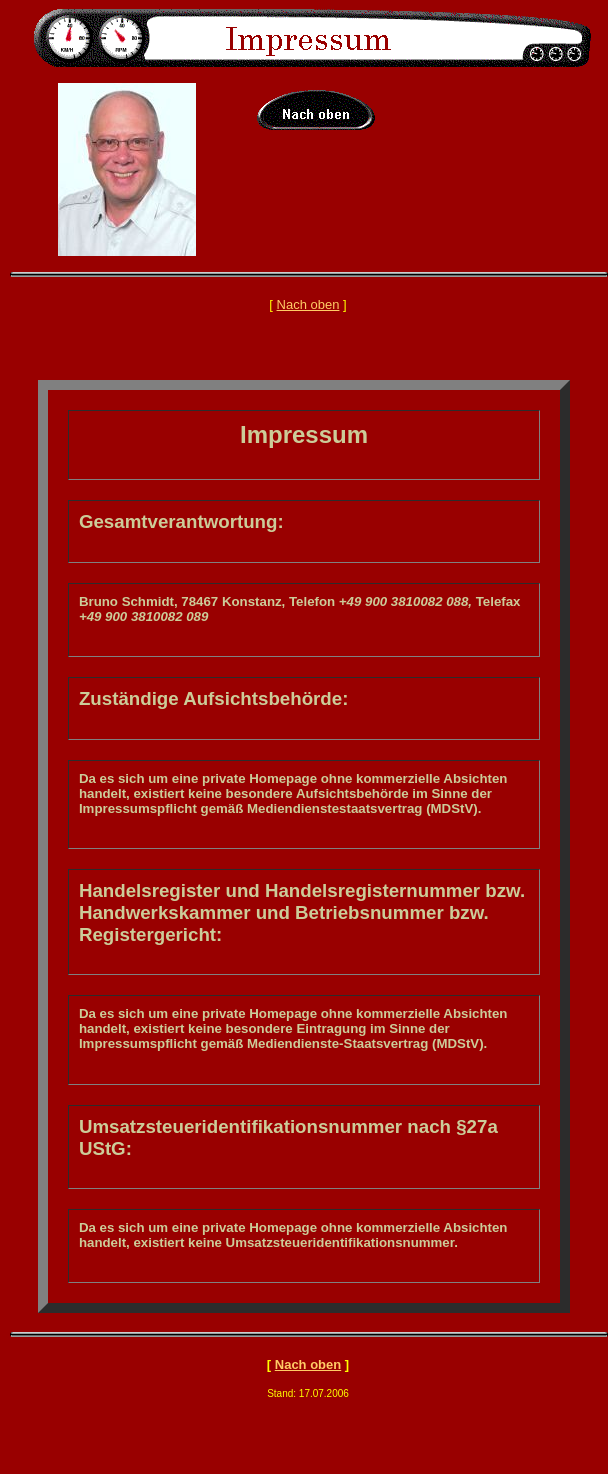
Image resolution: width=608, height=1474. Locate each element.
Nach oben (308, 304)
